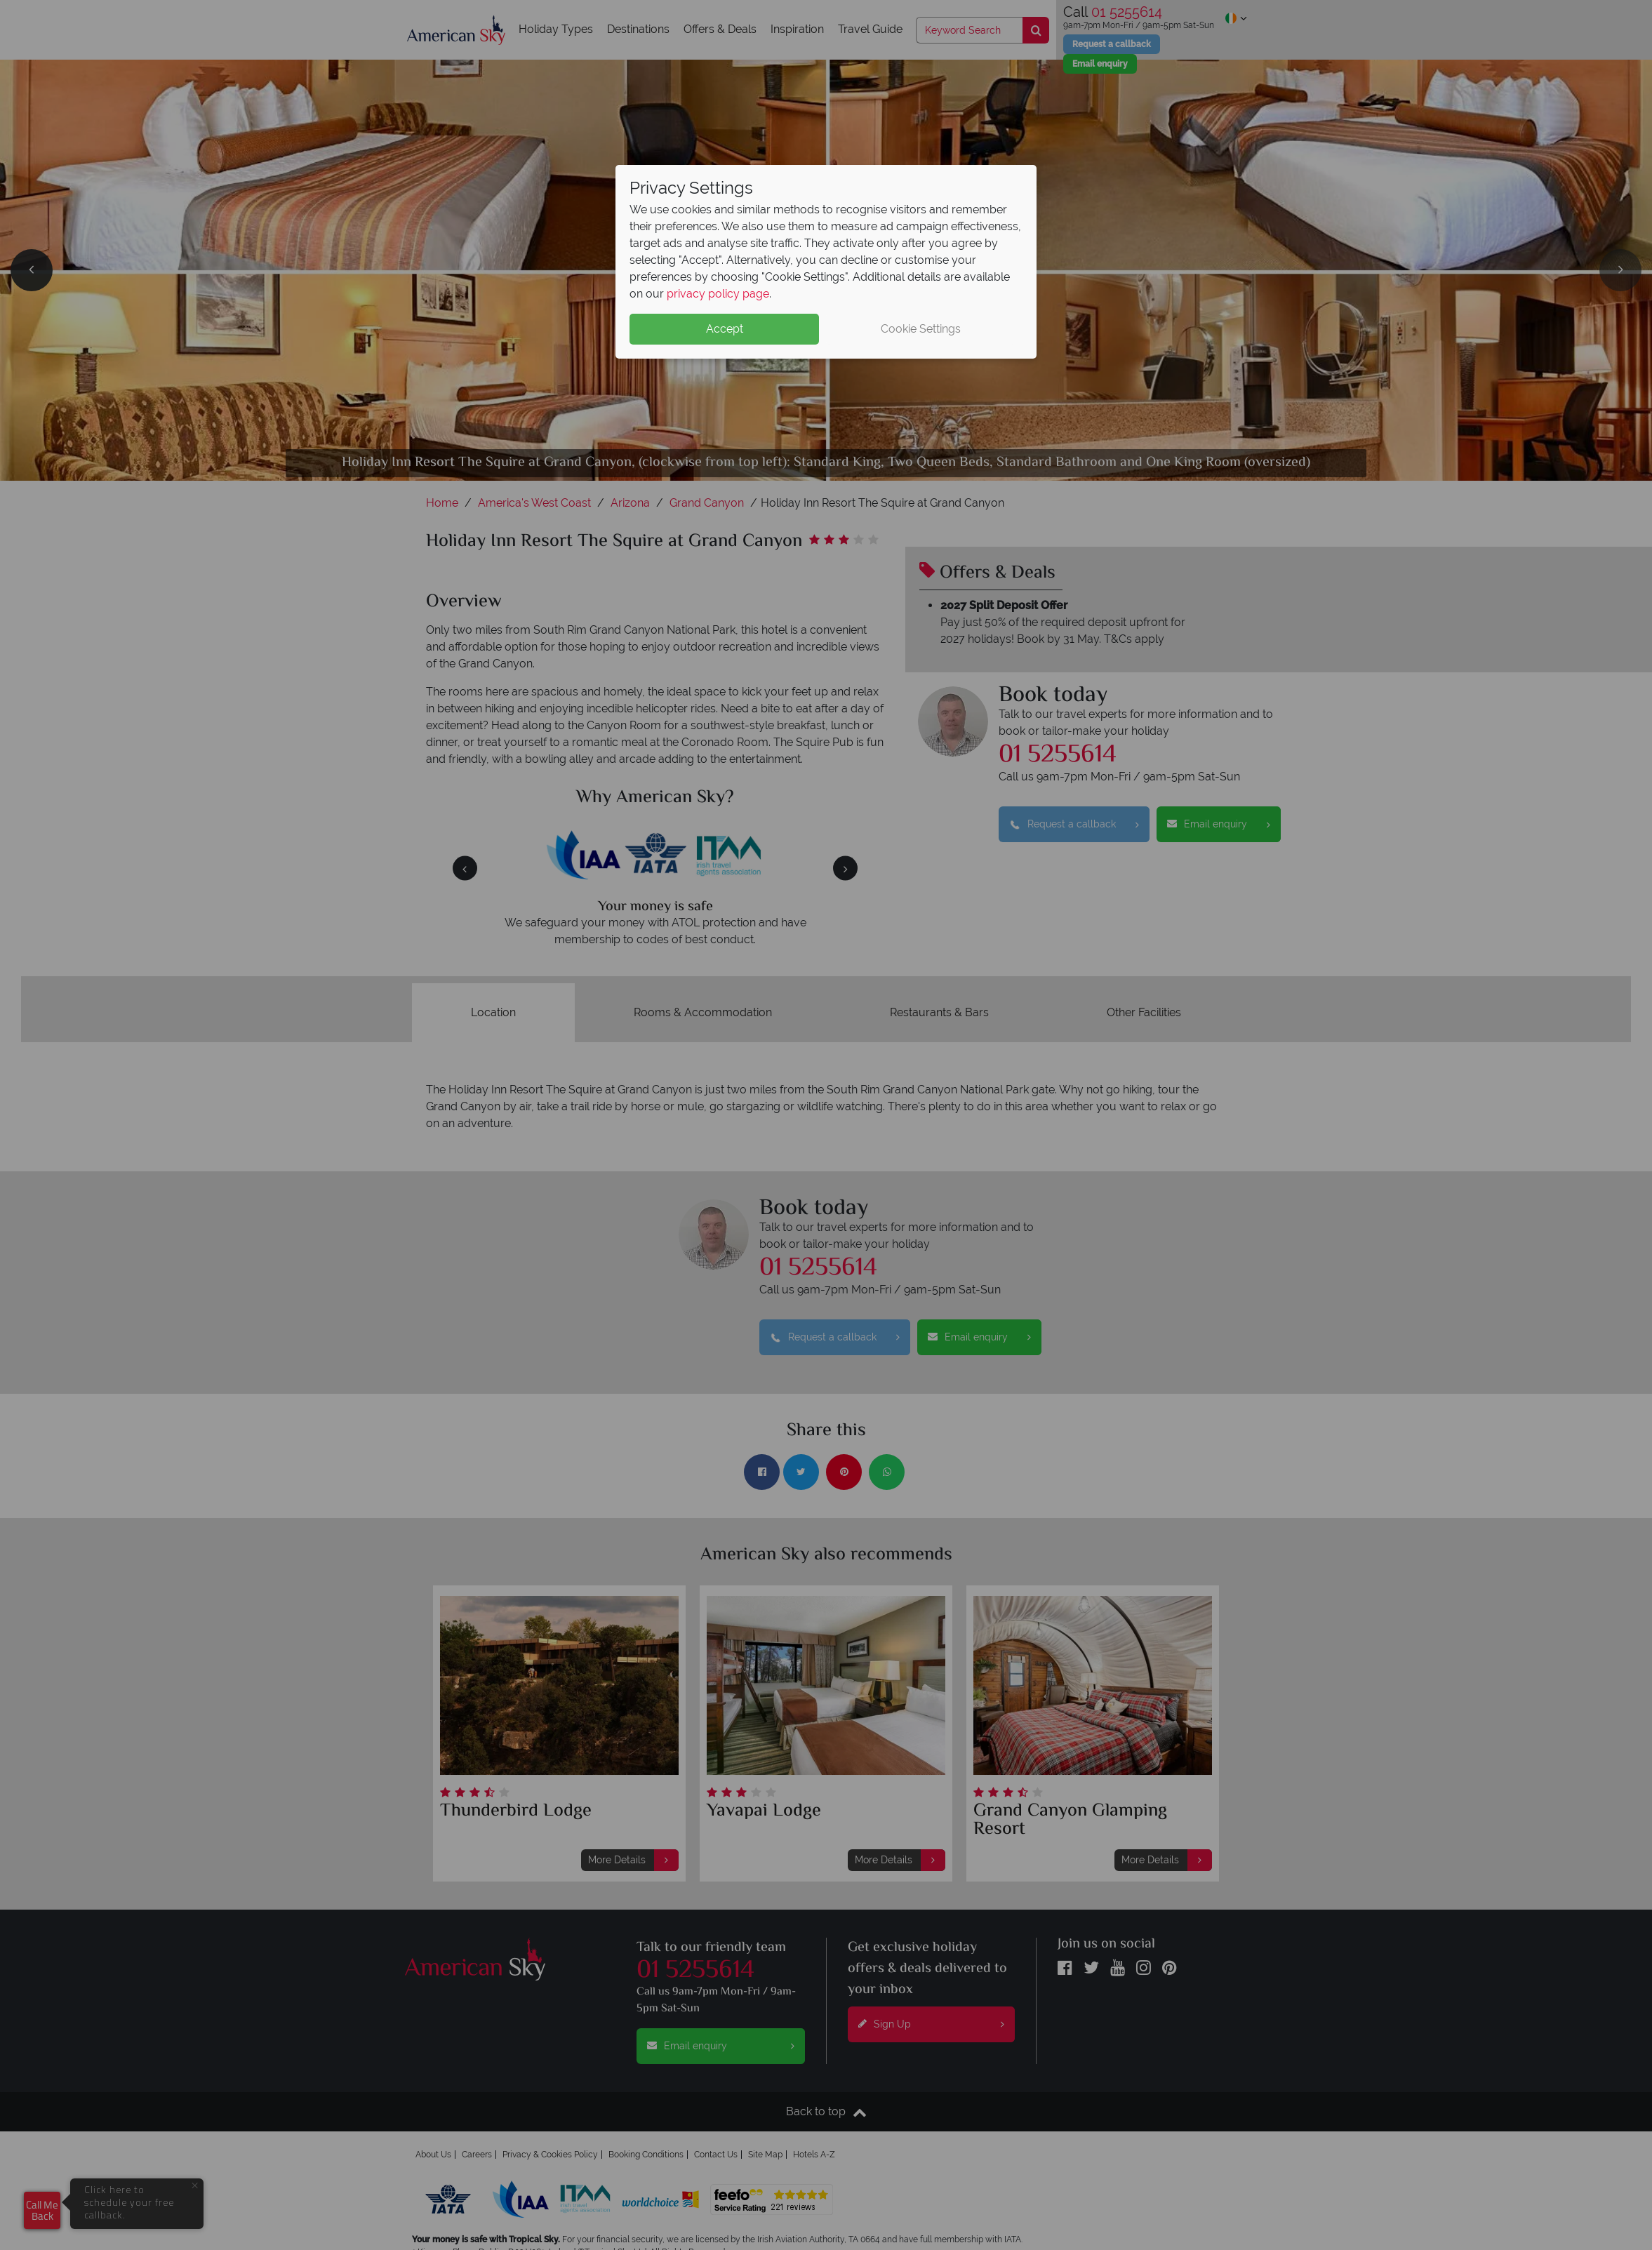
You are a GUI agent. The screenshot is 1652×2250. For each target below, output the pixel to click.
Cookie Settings (921, 328)
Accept (724, 328)
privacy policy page (718, 293)
